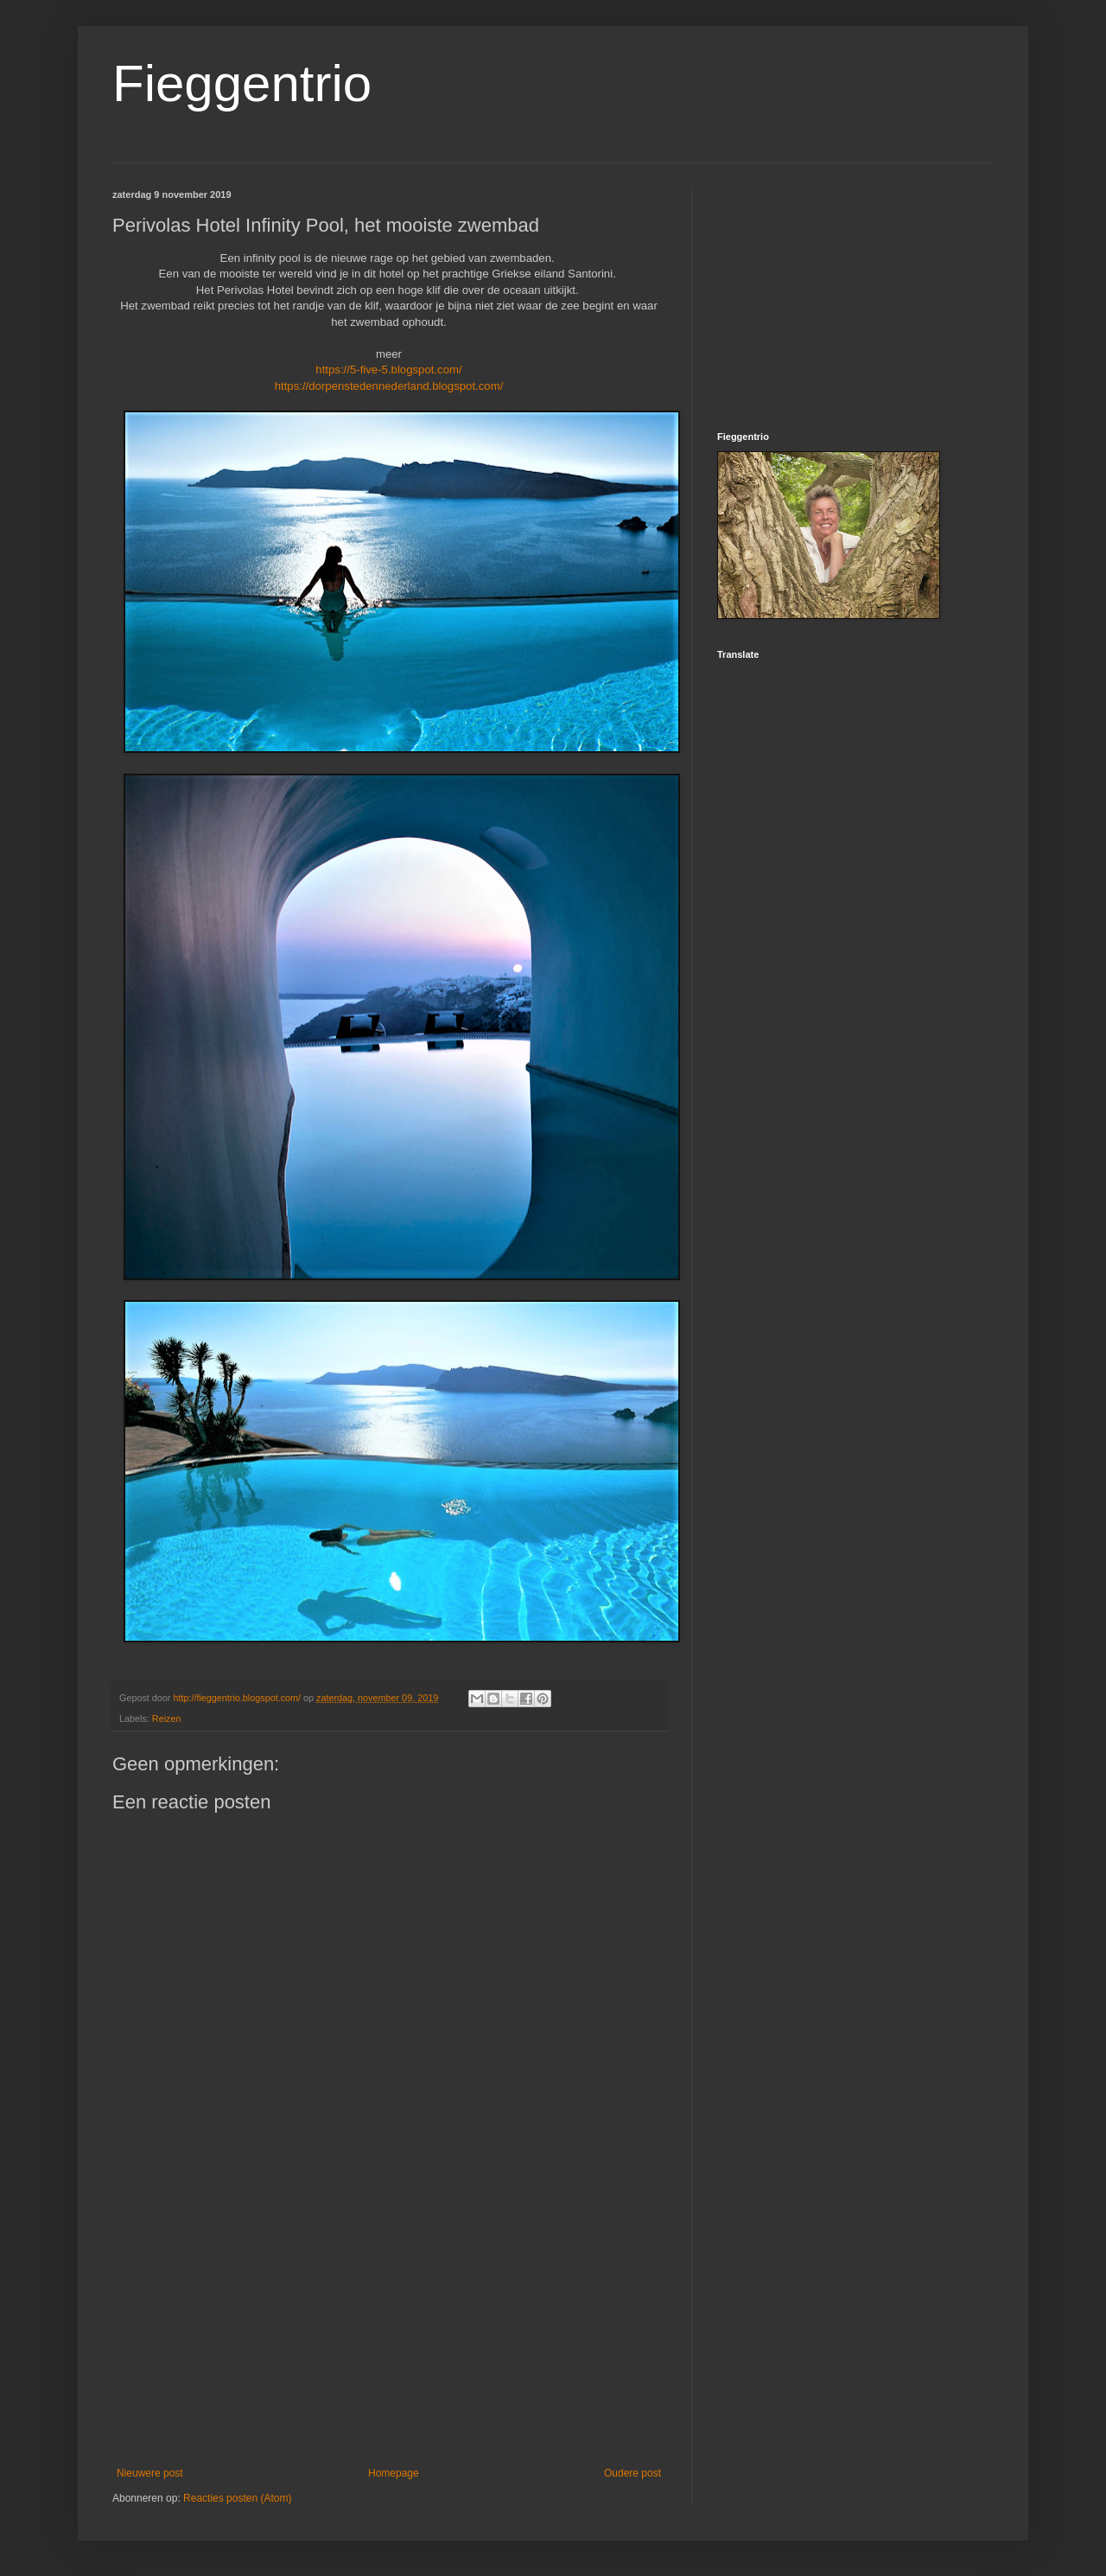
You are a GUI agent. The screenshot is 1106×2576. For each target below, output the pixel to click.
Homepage (393, 2473)
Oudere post (632, 2473)
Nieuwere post (150, 2473)
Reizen (166, 1718)
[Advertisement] (389, 2324)
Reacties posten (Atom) (237, 2498)
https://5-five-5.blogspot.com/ (388, 369)
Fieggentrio (242, 83)
